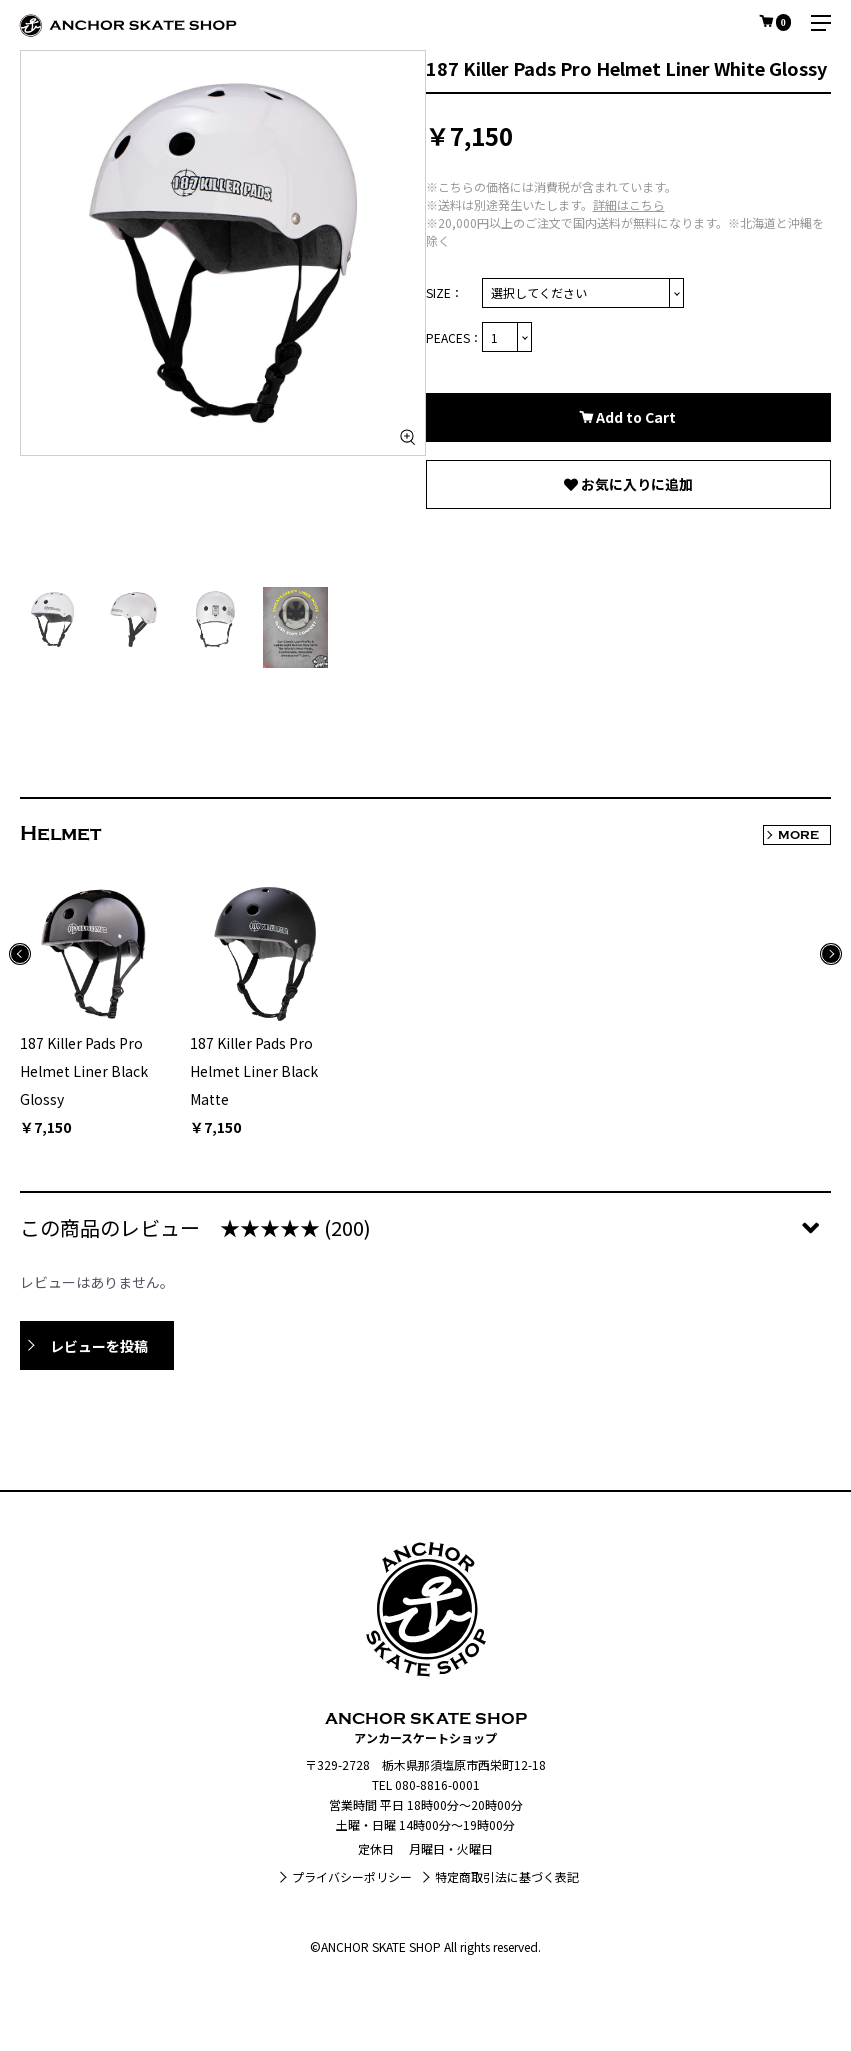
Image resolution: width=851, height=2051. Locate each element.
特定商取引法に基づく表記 (507, 1876)
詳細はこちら (629, 204)
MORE (798, 835)
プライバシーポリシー (352, 1876)
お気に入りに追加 (635, 484)
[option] (223, 253)
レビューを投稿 (99, 1346)
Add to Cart (634, 417)
